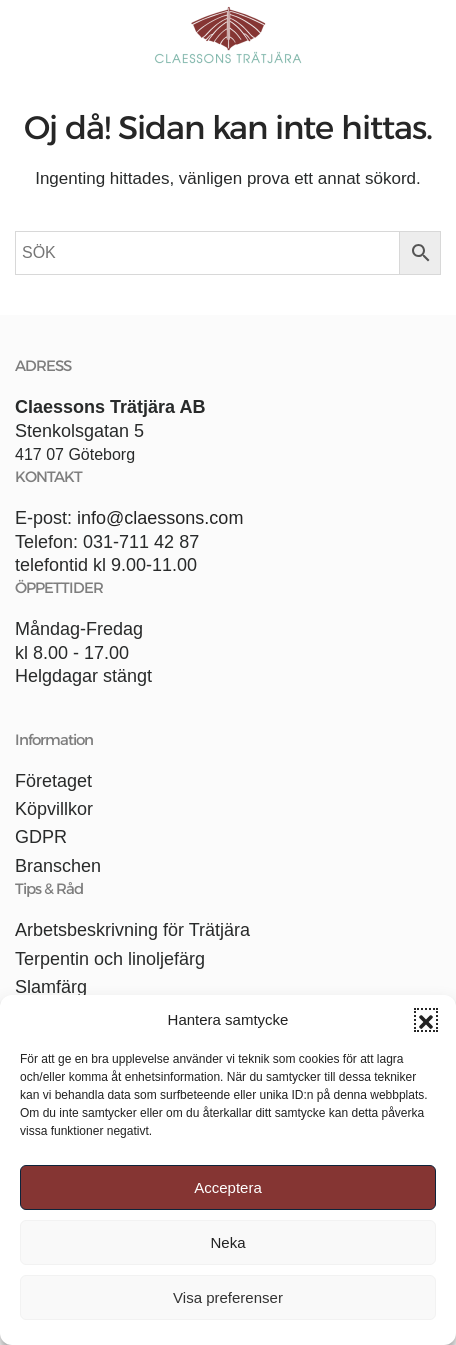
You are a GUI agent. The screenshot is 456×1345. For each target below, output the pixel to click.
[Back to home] (228, 35)
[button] (426, 1020)
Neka (227, 1242)
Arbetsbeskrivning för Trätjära (132, 930)
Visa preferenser (228, 1297)
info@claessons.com (160, 518)
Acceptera (228, 1187)
